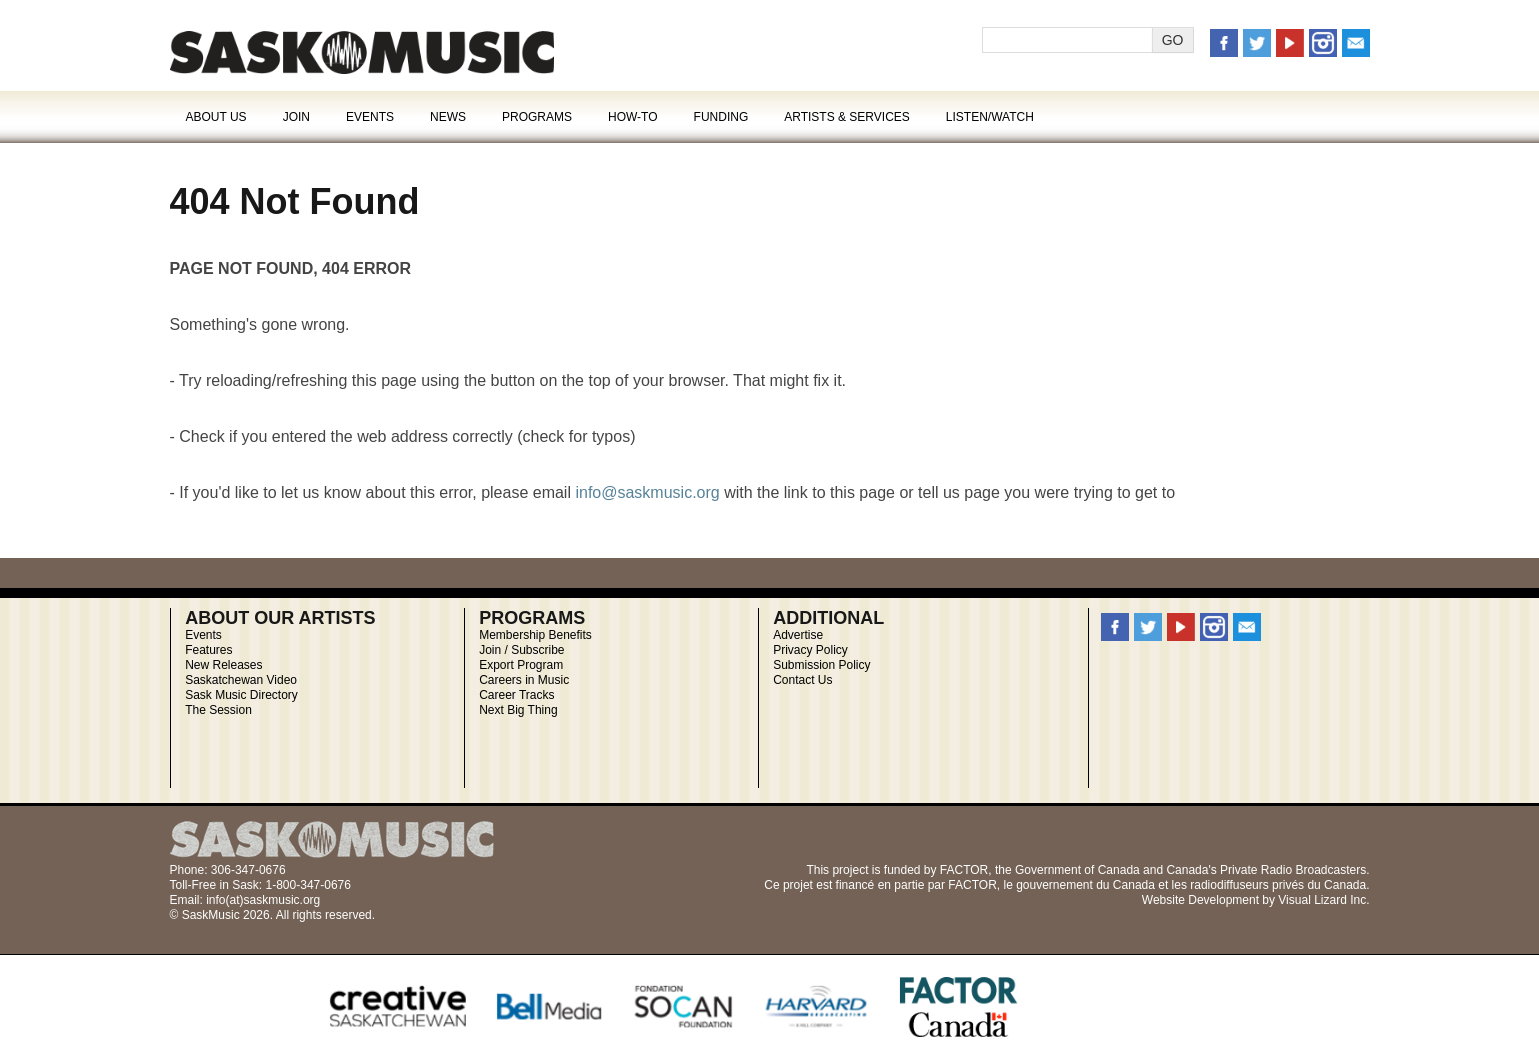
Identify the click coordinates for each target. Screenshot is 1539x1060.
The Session (218, 710)
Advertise (798, 635)
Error (362, 52)
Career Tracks (516, 695)
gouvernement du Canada (1085, 885)
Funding (721, 117)
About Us (216, 117)
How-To (633, 117)
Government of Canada (1077, 870)
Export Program (521, 665)
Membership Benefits (535, 635)
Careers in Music (524, 680)
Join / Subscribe (521, 650)
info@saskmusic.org (647, 492)
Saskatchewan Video (241, 680)
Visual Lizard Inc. (1323, 900)
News (448, 117)
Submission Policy (821, 665)
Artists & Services (847, 117)
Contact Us (802, 680)
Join (296, 117)
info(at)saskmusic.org (263, 900)
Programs (537, 117)
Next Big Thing (518, 710)
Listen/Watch (990, 117)
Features (208, 650)
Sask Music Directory (241, 695)
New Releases (223, 665)
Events (370, 117)
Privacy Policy (810, 650)
